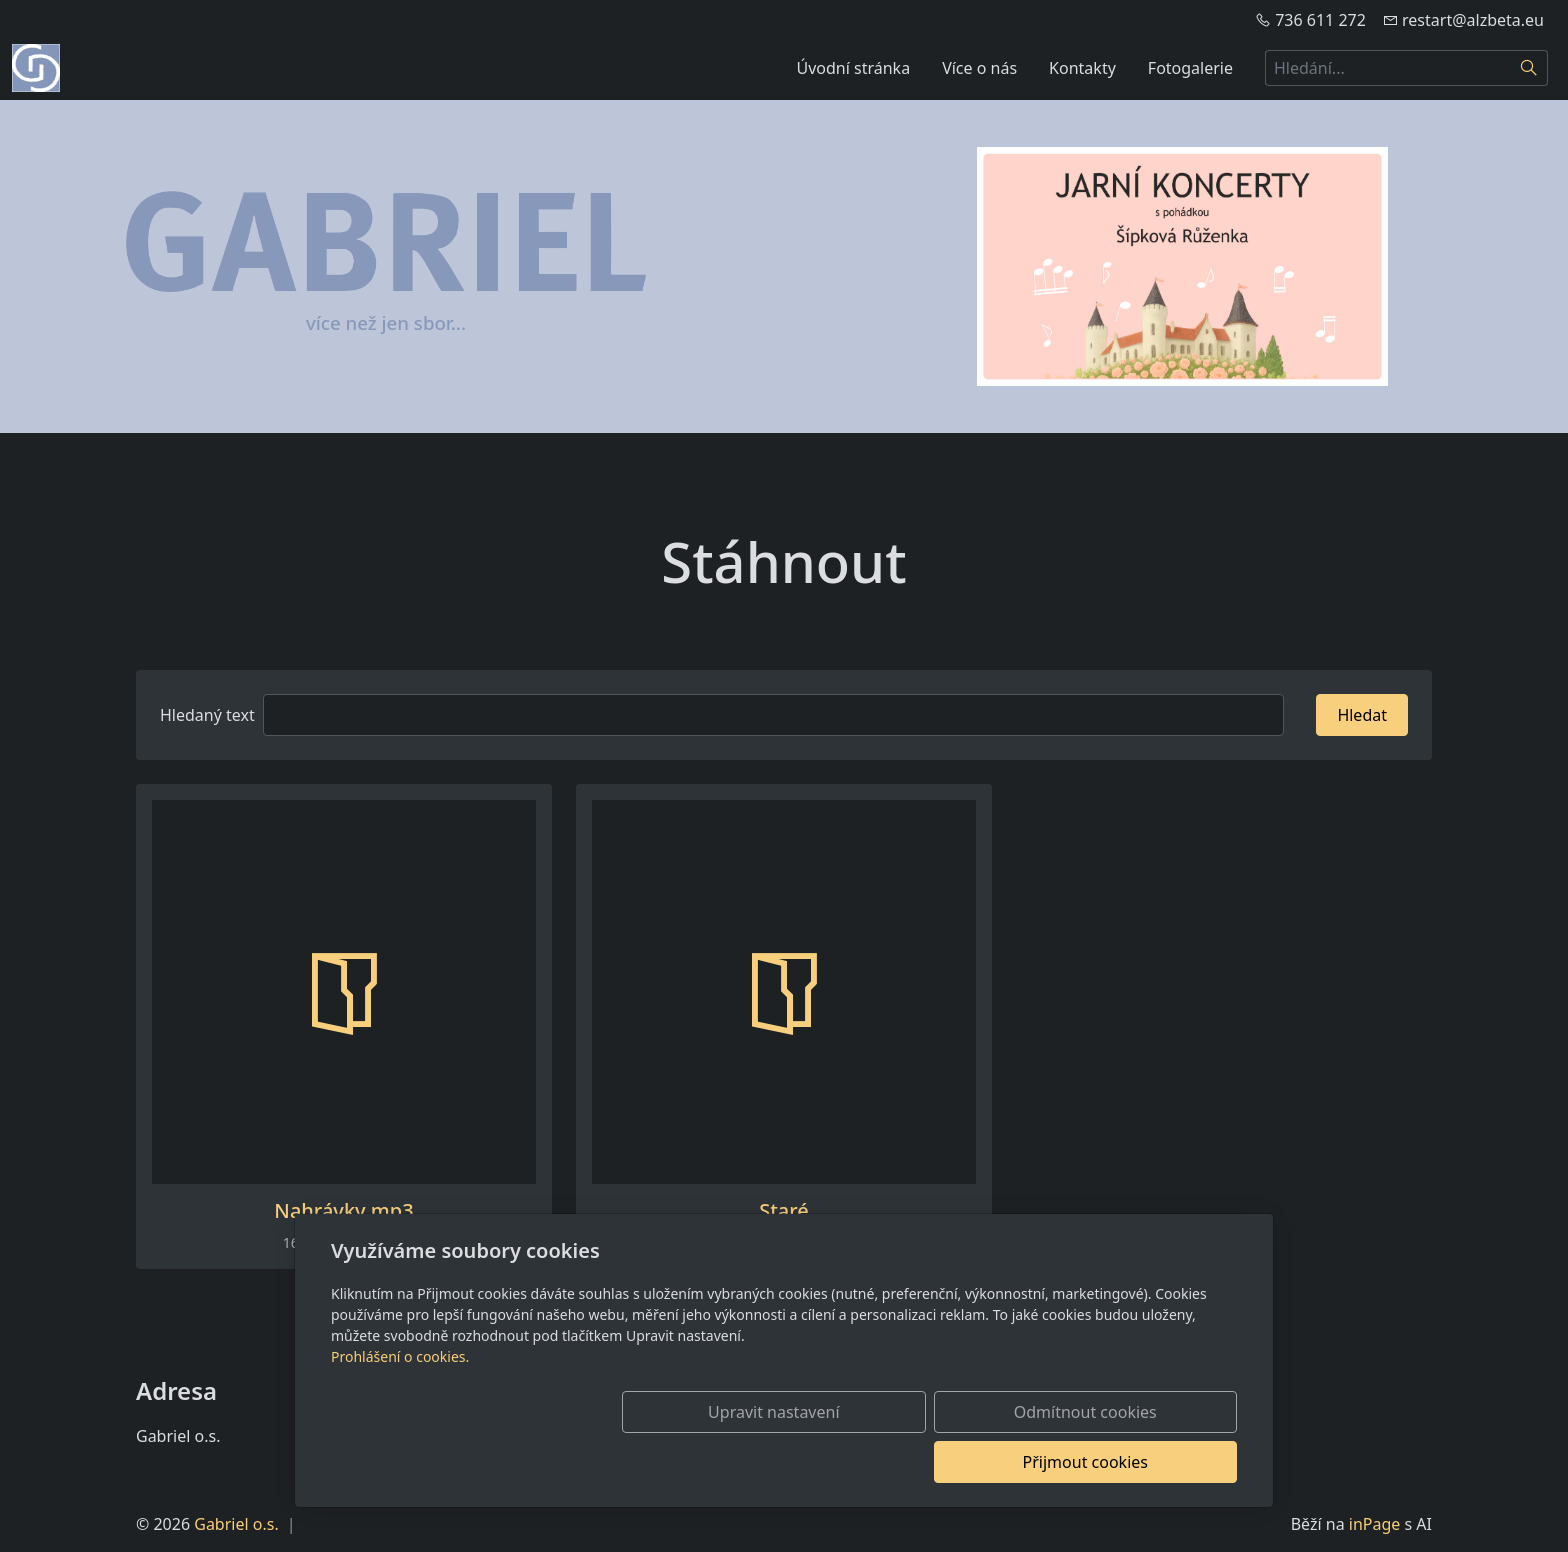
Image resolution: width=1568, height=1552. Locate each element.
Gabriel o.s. (236, 1524)
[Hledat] (1529, 68)
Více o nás (979, 68)
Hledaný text (207, 715)
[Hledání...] (1388, 68)
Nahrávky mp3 (343, 1211)
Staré (784, 1211)
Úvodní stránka (854, 68)
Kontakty (1082, 68)
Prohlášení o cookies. (400, 1406)
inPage (1375, 1524)
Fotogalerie (1190, 68)
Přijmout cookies (1140, 1462)
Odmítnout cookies (941, 1462)
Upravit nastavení (740, 1462)
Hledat (1362, 715)
